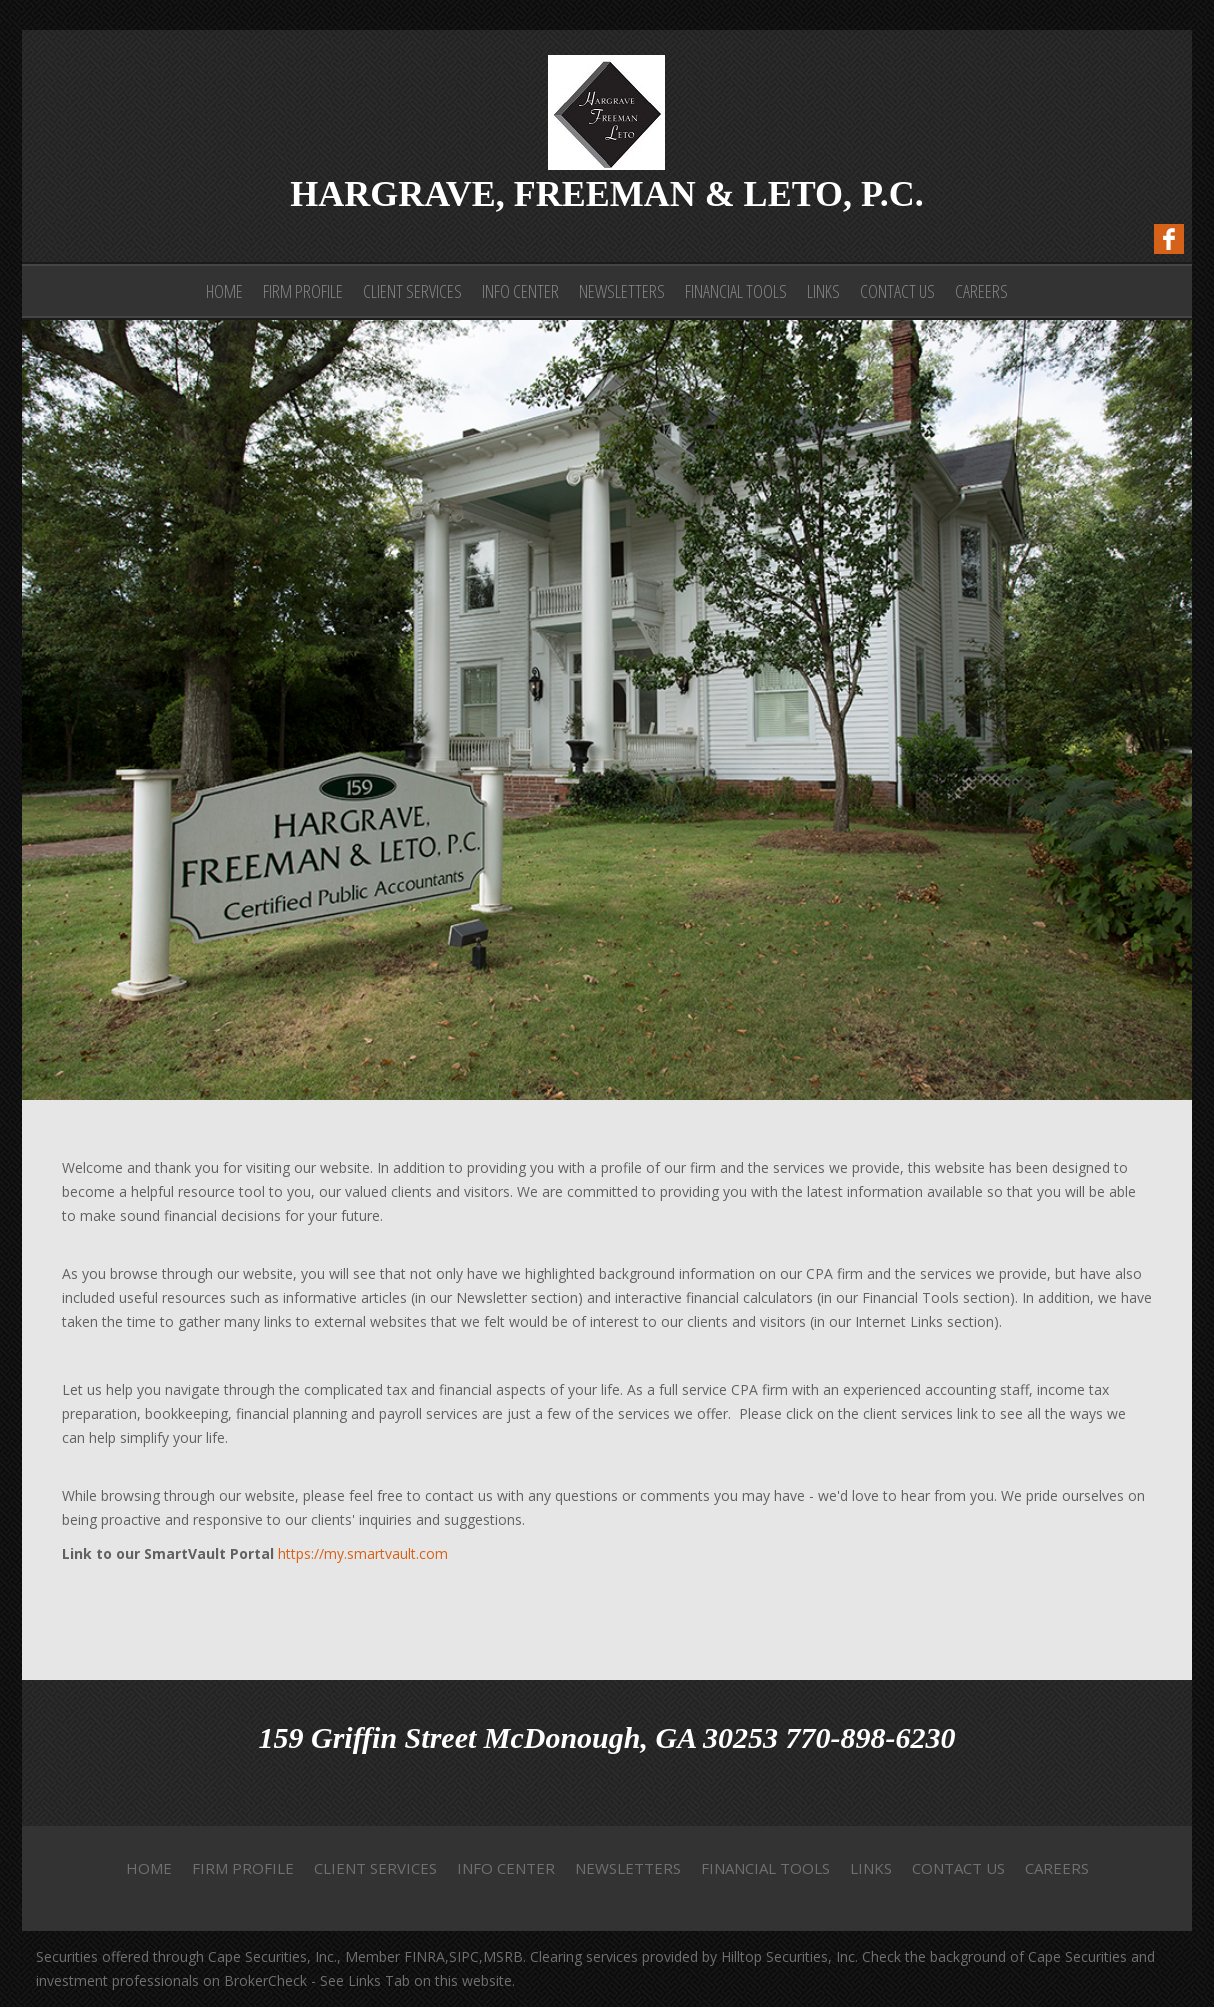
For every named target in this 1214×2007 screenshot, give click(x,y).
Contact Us (897, 291)
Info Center (520, 291)
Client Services (412, 291)
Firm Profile (303, 291)
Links (823, 291)
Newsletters (622, 291)
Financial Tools (736, 291)
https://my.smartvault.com (363, 1553)
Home (224, 291)
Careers (981, 291)
